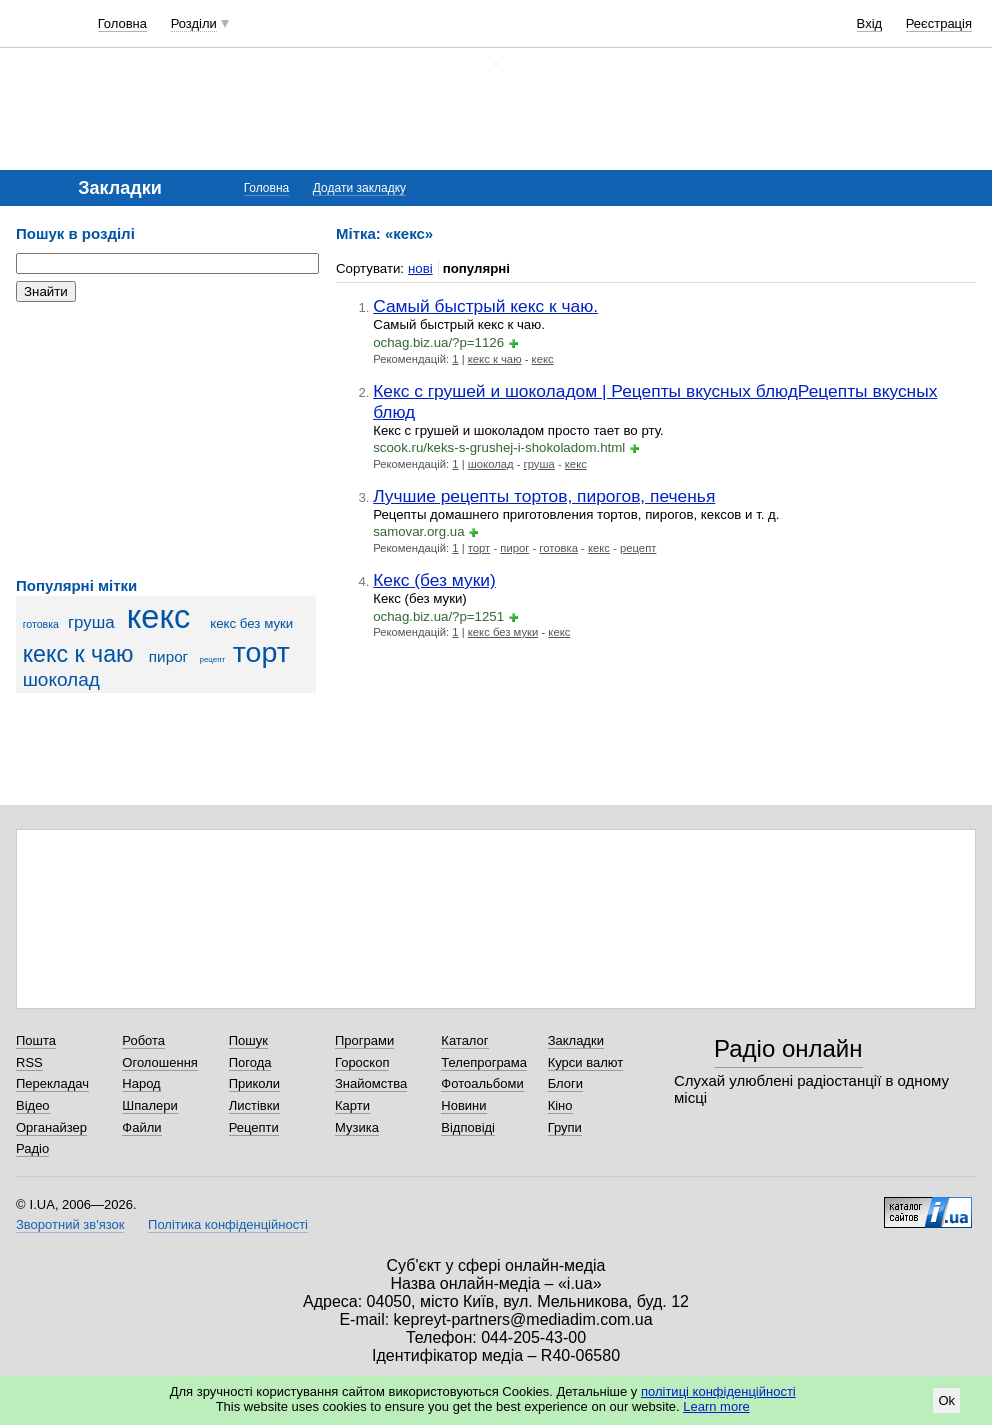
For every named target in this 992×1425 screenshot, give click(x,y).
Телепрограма (484, 1062)
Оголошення (160, 1062)
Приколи (254, 1083)
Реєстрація (939, 23)
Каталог (464, 1040)
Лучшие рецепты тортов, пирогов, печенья (544, 496)
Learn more (716, 1406)
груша (91, 622)
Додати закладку (359, 188)
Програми (364, 1040)
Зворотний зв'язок (70, 1224)
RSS (29, 1062)
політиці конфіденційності (718, 1391)
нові (420, 268)
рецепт (213, 659)
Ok (946, 1400)
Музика (357, 1127)
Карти (352, 1105)
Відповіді (468, 1127)
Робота (143, 1040)
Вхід (870, 23)
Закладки (576, 1040)
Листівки (254, 1105)
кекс (159, 617)
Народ (141, 1083)
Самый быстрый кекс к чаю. (485, 306)
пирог (168, 656)
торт (261, 652)
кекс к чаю (78, 654)
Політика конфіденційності (228, 1224)
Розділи (194, 23)
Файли (141, 1127)
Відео (33, 1105)
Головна (122, 23)
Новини (463, 1105)
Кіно (560, 1105)
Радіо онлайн (788, 1048)
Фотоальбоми (482, 1083)
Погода (250, 1062)
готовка (41, 624)
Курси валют (586, 1062)
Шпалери (150, 1105)
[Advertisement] (166, 440)
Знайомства (371, 1083)
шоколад (61, 679)
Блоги (565, 1083)
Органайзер (51, 1127)
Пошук (248, 1040)
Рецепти (254, 1127)
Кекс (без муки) (434, 580)
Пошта (36, 1040)
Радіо (32, 1148)
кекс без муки (251, 623)
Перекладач (52, 1083)
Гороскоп (362, 1062)
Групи (565, 1127)
